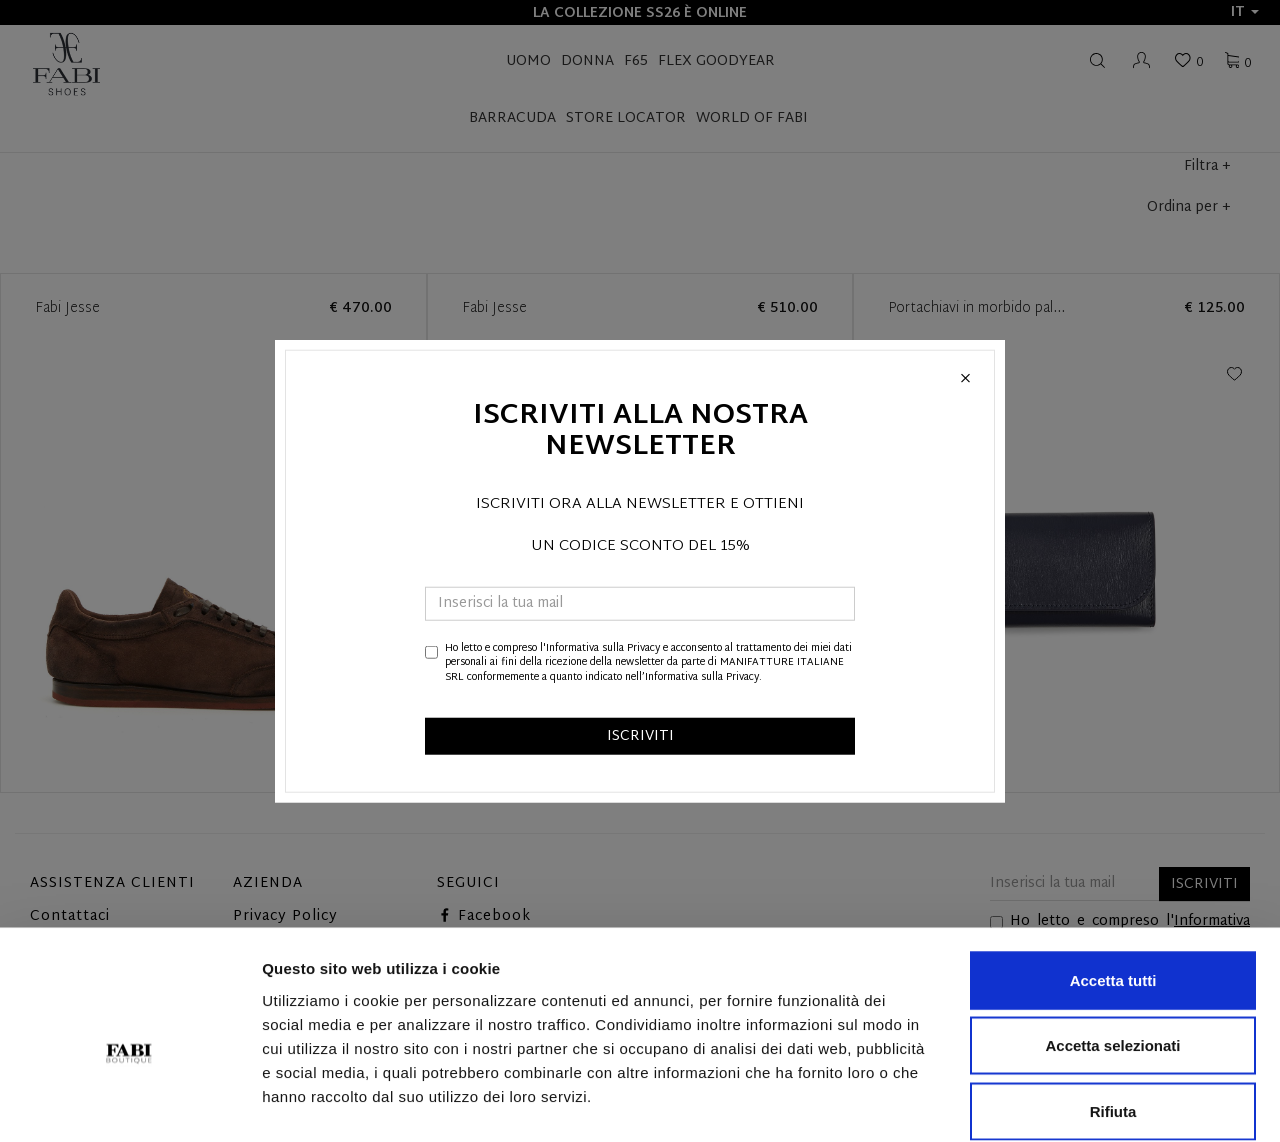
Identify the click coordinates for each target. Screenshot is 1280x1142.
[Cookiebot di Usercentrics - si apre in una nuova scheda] (129, 1103)
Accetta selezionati (1112, 945)
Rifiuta (1113, 1010)
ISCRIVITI (640, 736)
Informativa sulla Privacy (603, 648)
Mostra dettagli (1052, 1102)
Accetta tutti (1113, 879)
